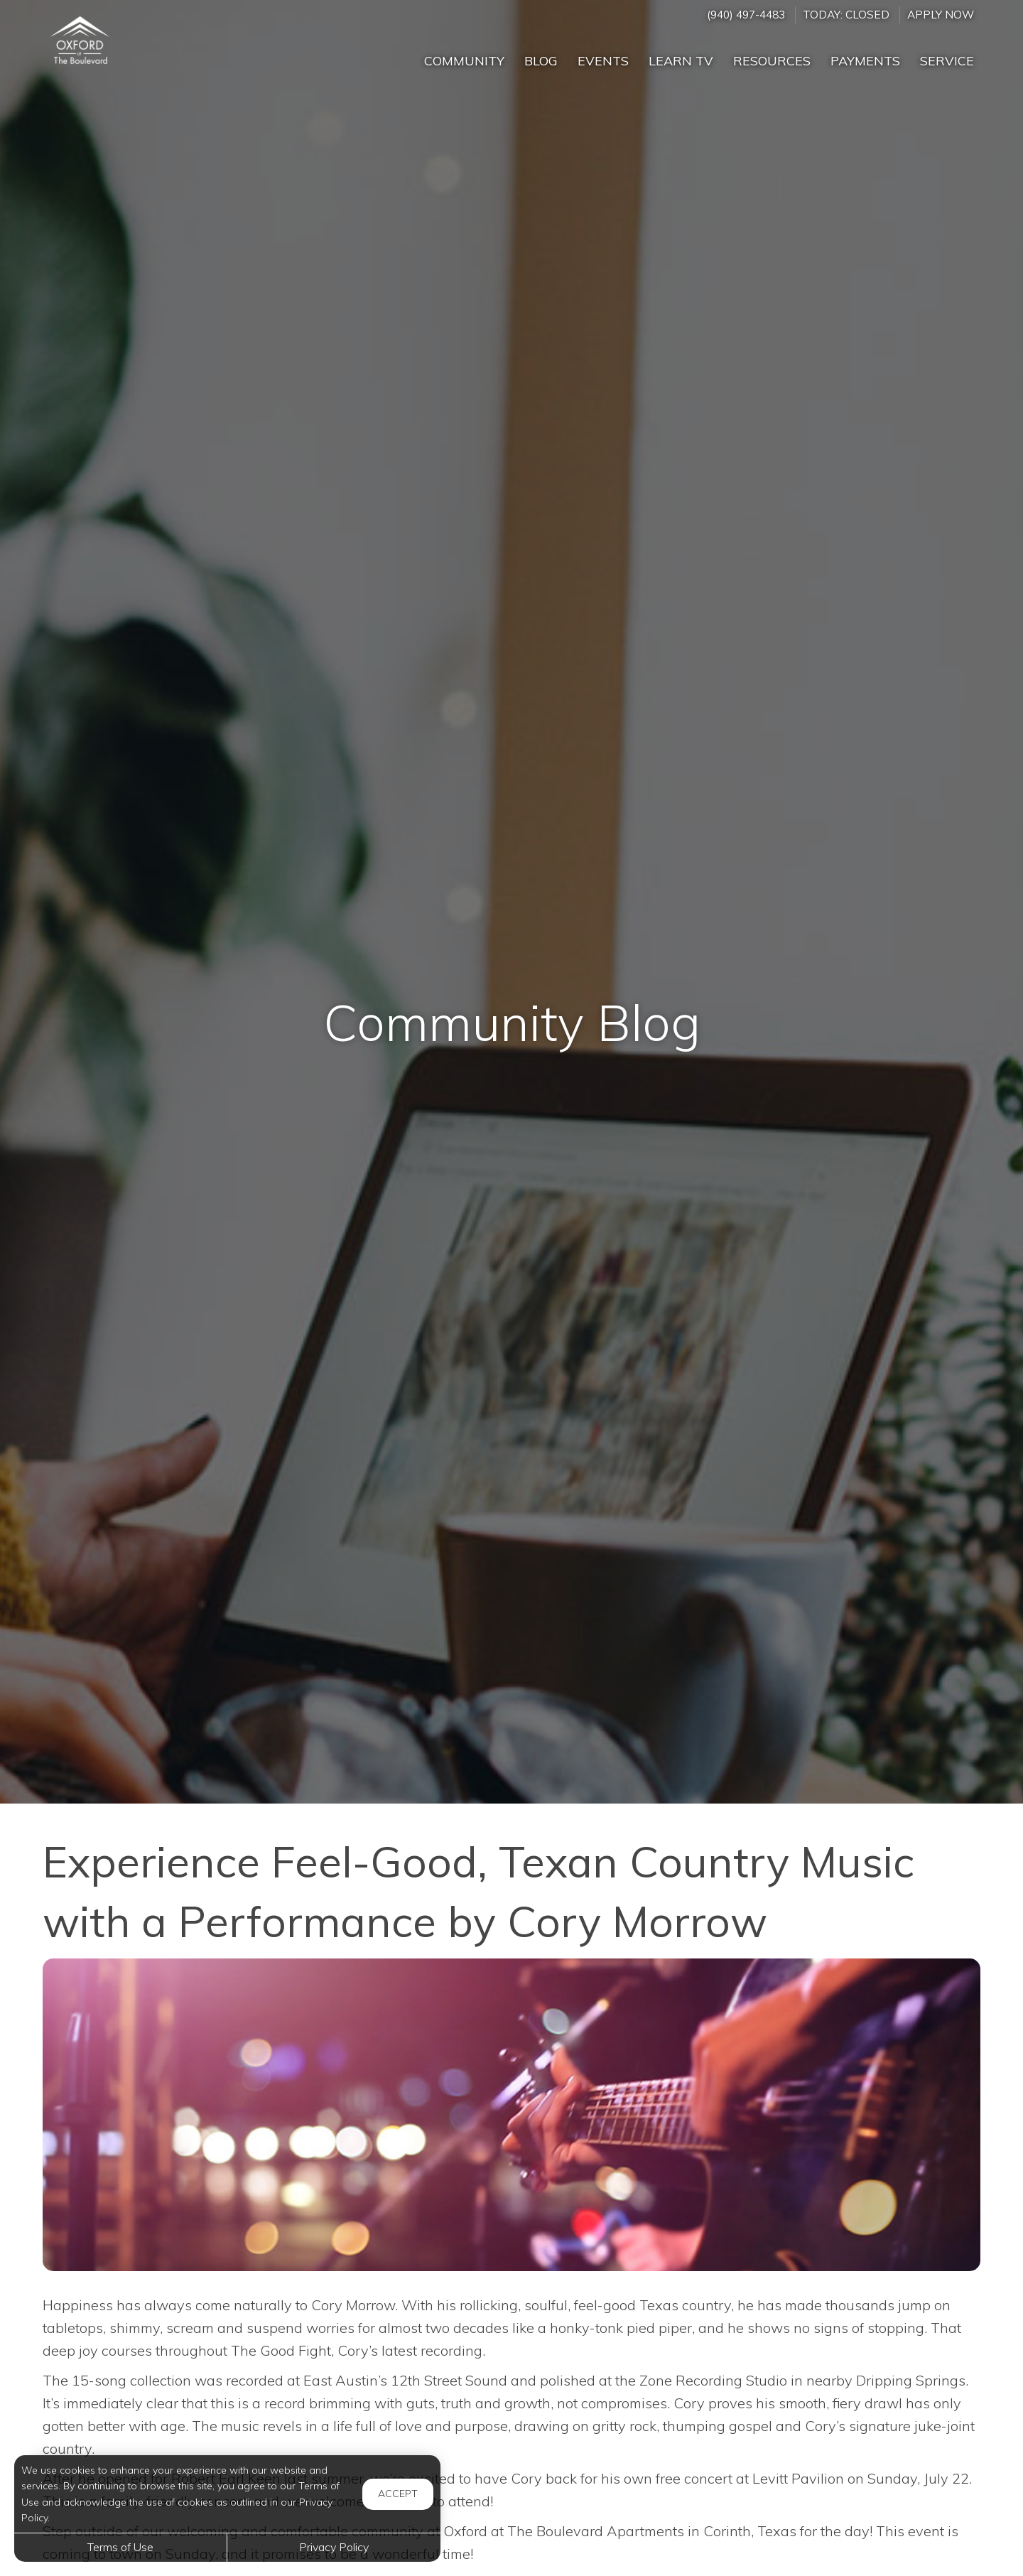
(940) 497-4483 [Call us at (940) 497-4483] (746, 14)
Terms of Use (120, 2547)
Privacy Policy (334, 2547)
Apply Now (940, 14)
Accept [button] (398, 2493)
